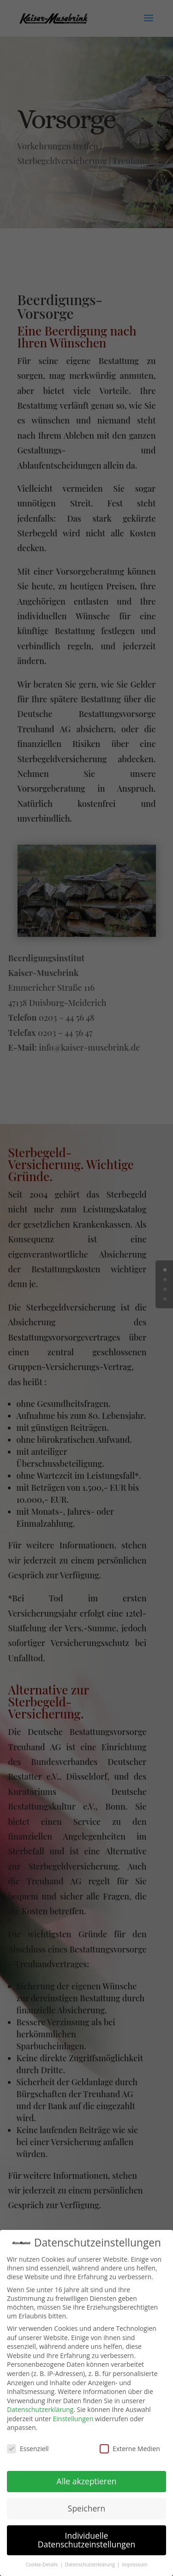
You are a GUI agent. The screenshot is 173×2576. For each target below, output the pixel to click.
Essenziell (28, 2445)
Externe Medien (130, 2445)
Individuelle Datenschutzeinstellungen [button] (87, 2536)
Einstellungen (73, 2415)
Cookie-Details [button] (42, 2561)
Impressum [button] (134, 2561)
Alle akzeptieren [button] (86, 2477)
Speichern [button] (86, 2504)
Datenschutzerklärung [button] (90, 2561)
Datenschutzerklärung (40, 2406)
